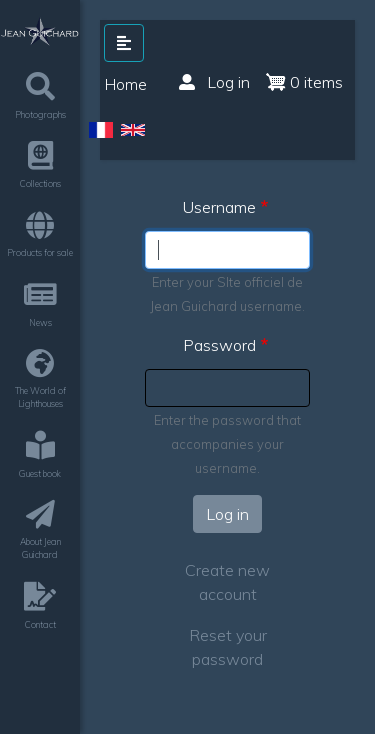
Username (219, 207)
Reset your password (228, 647)
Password (219, 345)
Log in (214, 82)
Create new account (227, 582)
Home (126, 84)
